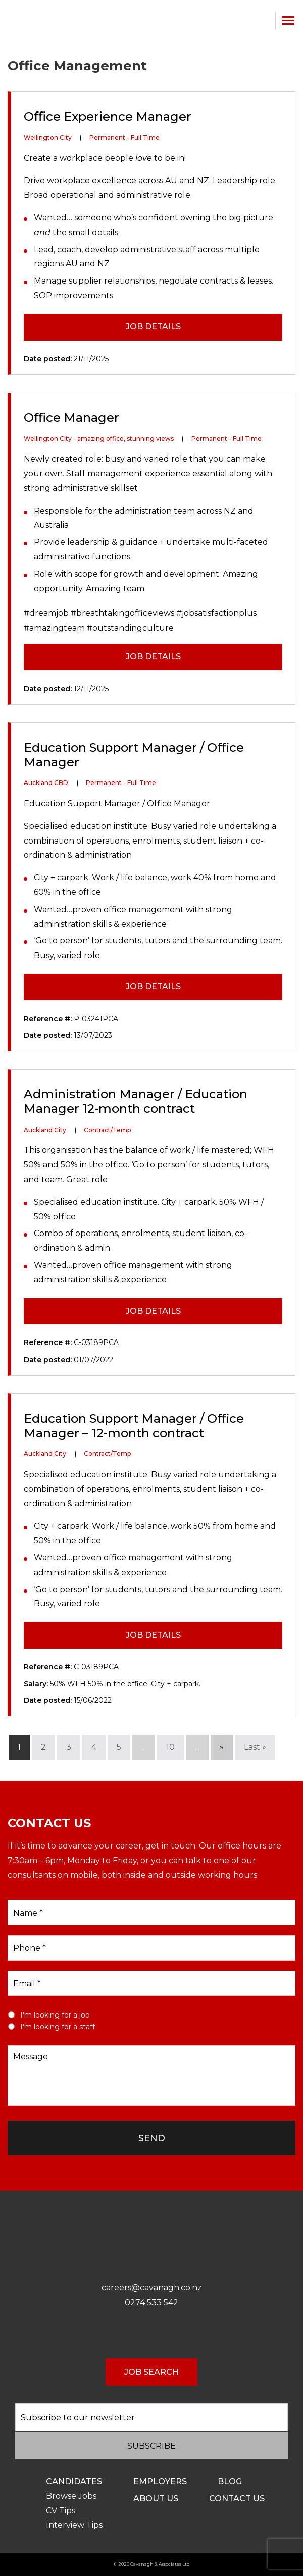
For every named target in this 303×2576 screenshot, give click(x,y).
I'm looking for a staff (57, 2026)
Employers (160, 2481)
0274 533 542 (262, 20)
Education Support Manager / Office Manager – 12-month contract (134, 1426)
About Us (155, 2498)
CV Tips (60, 2510)
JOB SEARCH (151, 2372)
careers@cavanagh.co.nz (152, 2287)
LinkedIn (162, 2334)
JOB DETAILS (153, 326)
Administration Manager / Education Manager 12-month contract (135, 1101)
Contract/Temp (107, 1130)
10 (170, 1747)
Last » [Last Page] (255, 1747)
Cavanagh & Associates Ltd (160, 2564)
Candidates (74, 2481)
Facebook (141, 2334)
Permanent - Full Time (124, 137)
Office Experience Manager (107, 116)
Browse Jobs (71, 2496)
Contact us (237, 2498)
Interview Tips (74, 2525)
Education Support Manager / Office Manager (134, 755)
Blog (230, 2481)
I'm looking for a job (55, 2015)
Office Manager (71, 418)
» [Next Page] (222, 1747)
